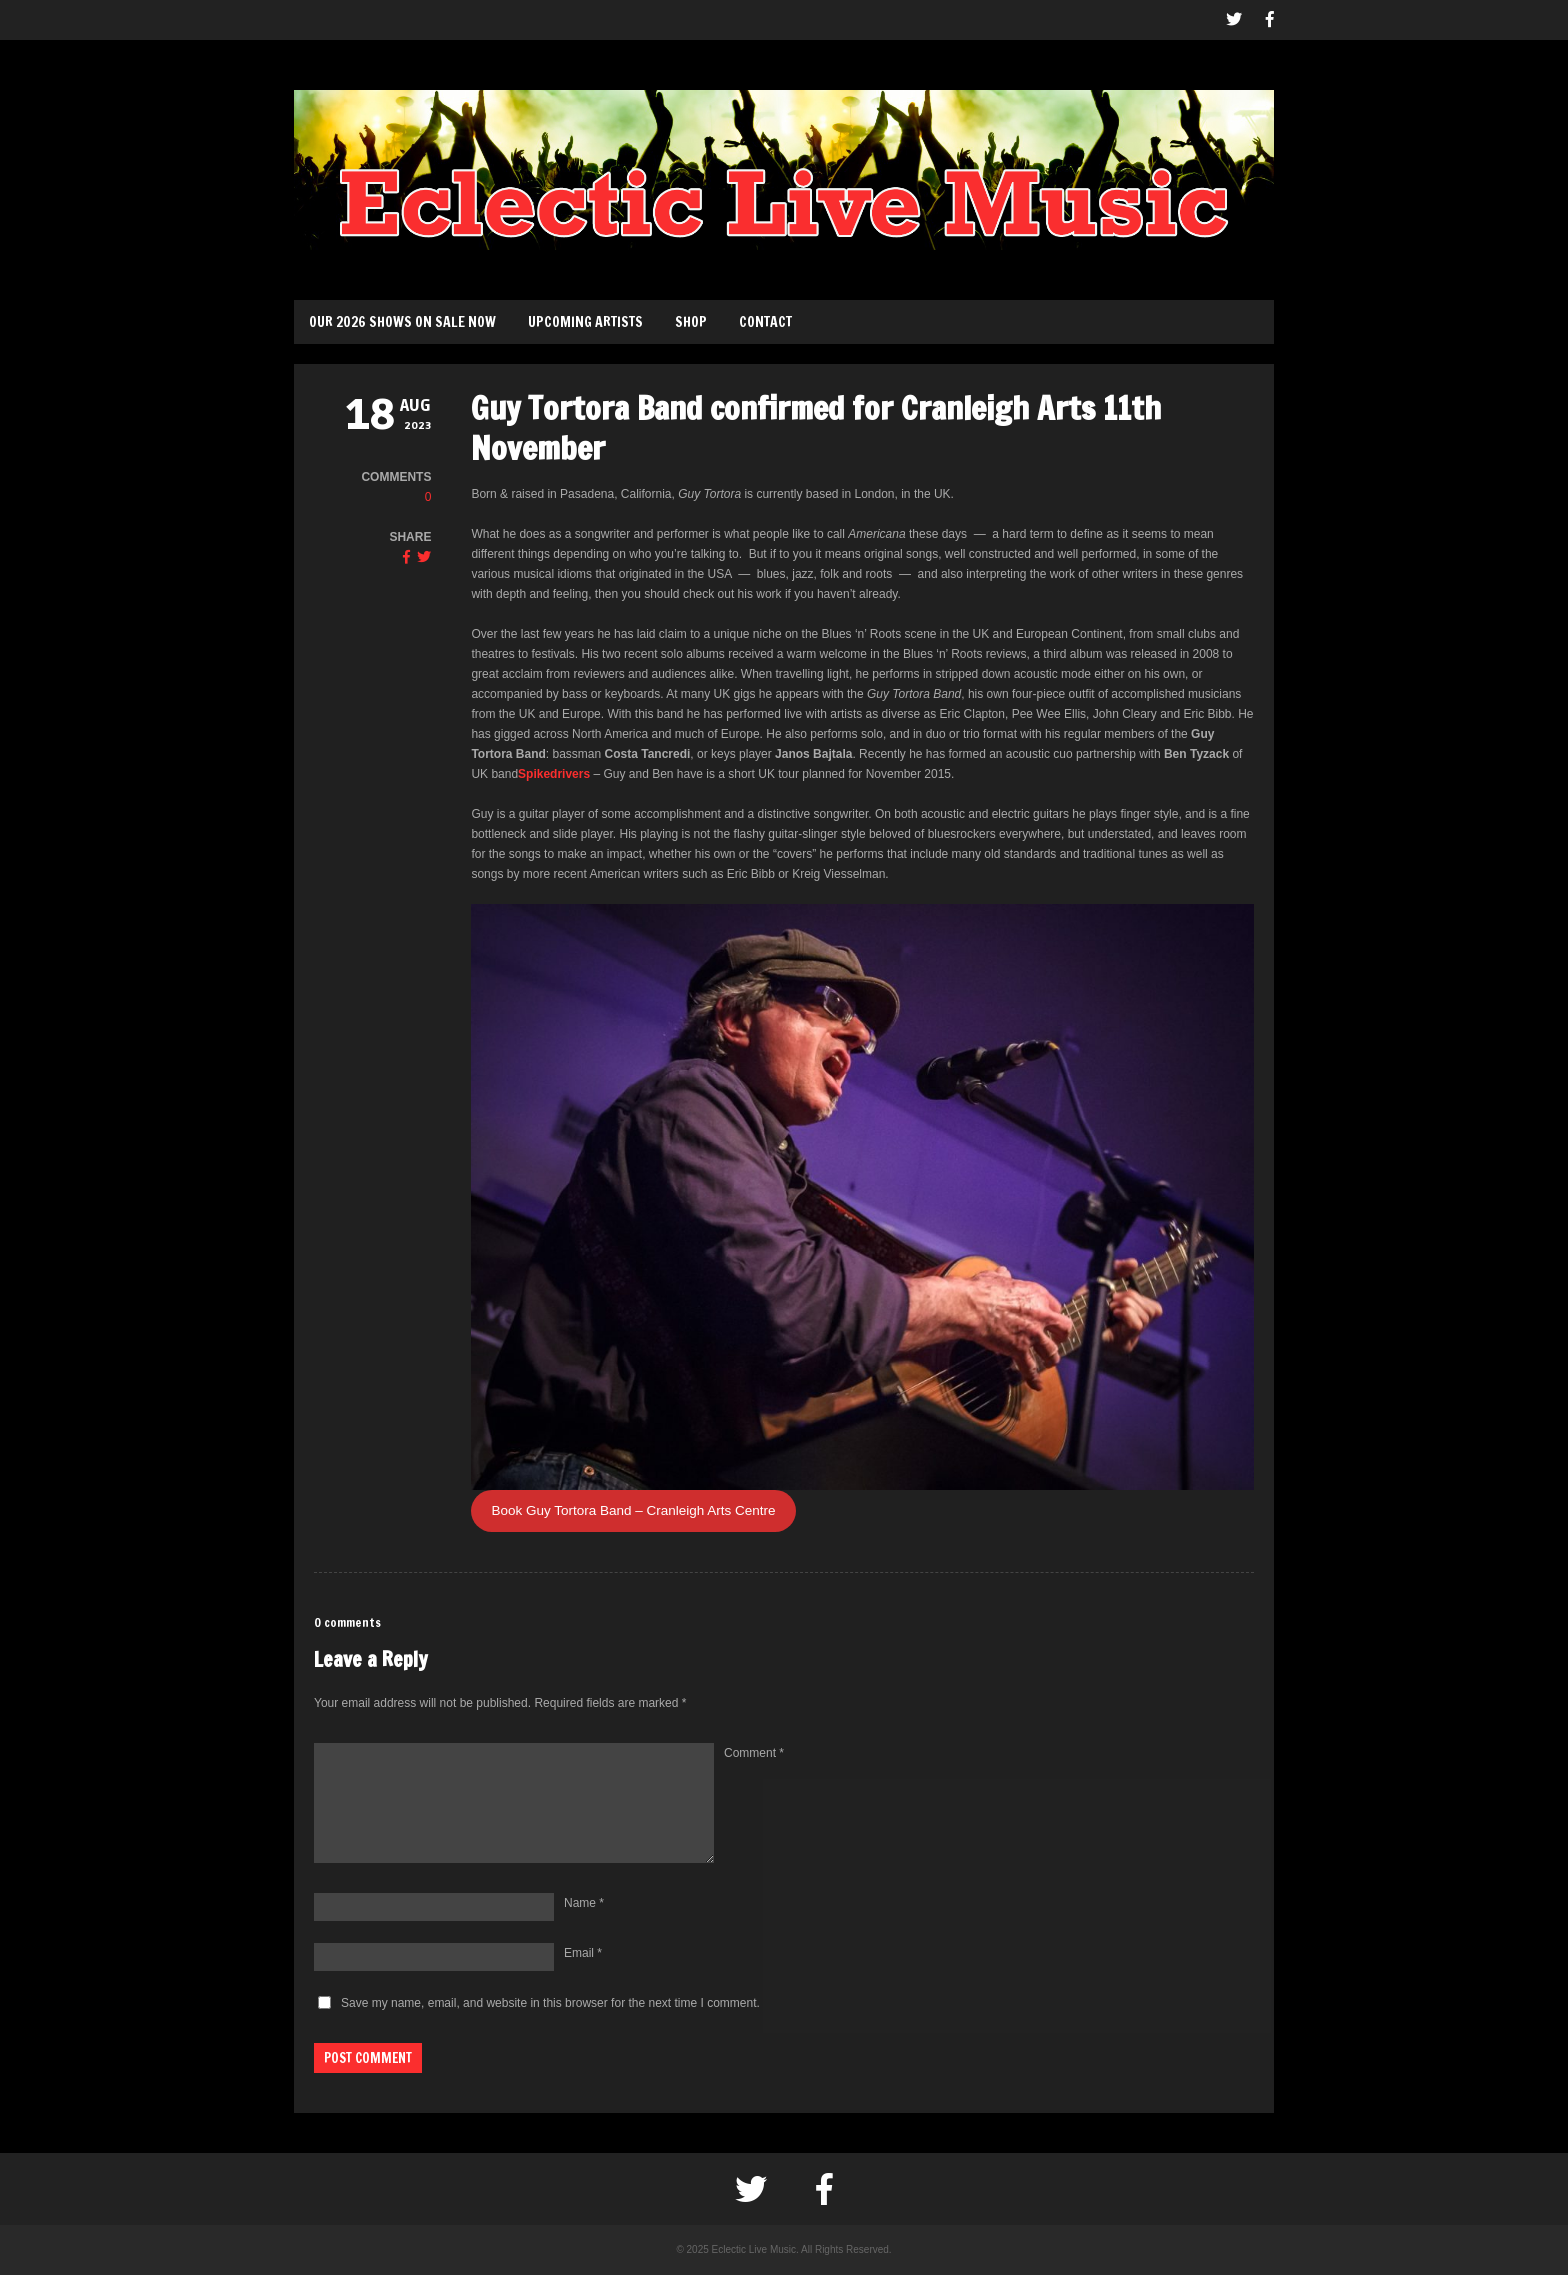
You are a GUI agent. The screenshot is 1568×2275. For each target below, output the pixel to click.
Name (584, 1903)
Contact (765, 322)
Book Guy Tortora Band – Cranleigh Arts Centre (633, 1510)
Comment (754, 1753)
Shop (691, 322)
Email (583, 1953)
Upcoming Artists (585, 322)
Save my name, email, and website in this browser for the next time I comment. (550, 2003)
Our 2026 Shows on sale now (402, 322)
